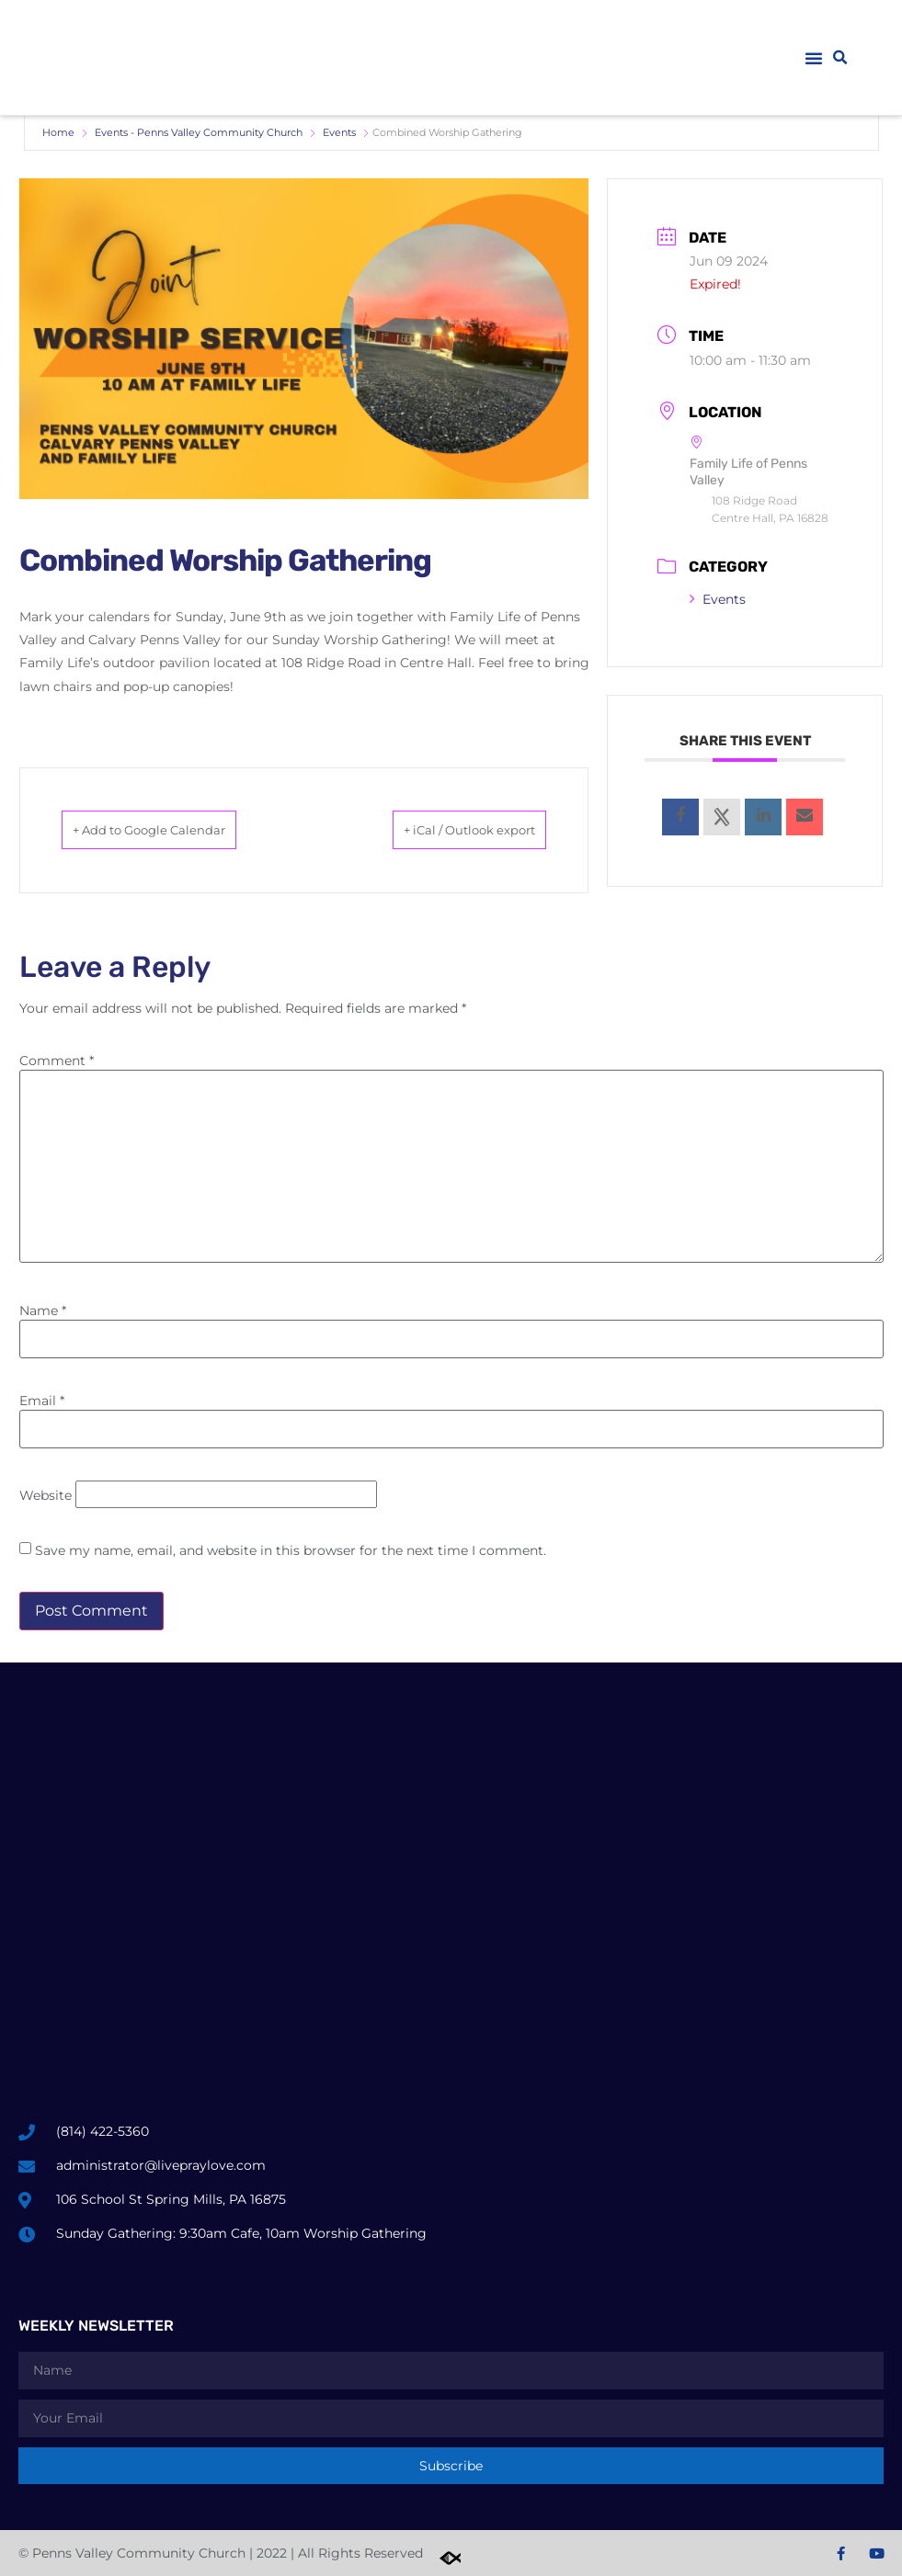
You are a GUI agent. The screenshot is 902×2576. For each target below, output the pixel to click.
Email (41, 1400)
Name (42, 1310)
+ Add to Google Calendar (176, 830)
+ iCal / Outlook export (443, 830)
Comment (56, 1060)
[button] (814, 58)
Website (45, 1495)
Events (339, 132)
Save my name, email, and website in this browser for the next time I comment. (290, 1550)
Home (58, 132)
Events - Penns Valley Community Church (199, 132)
